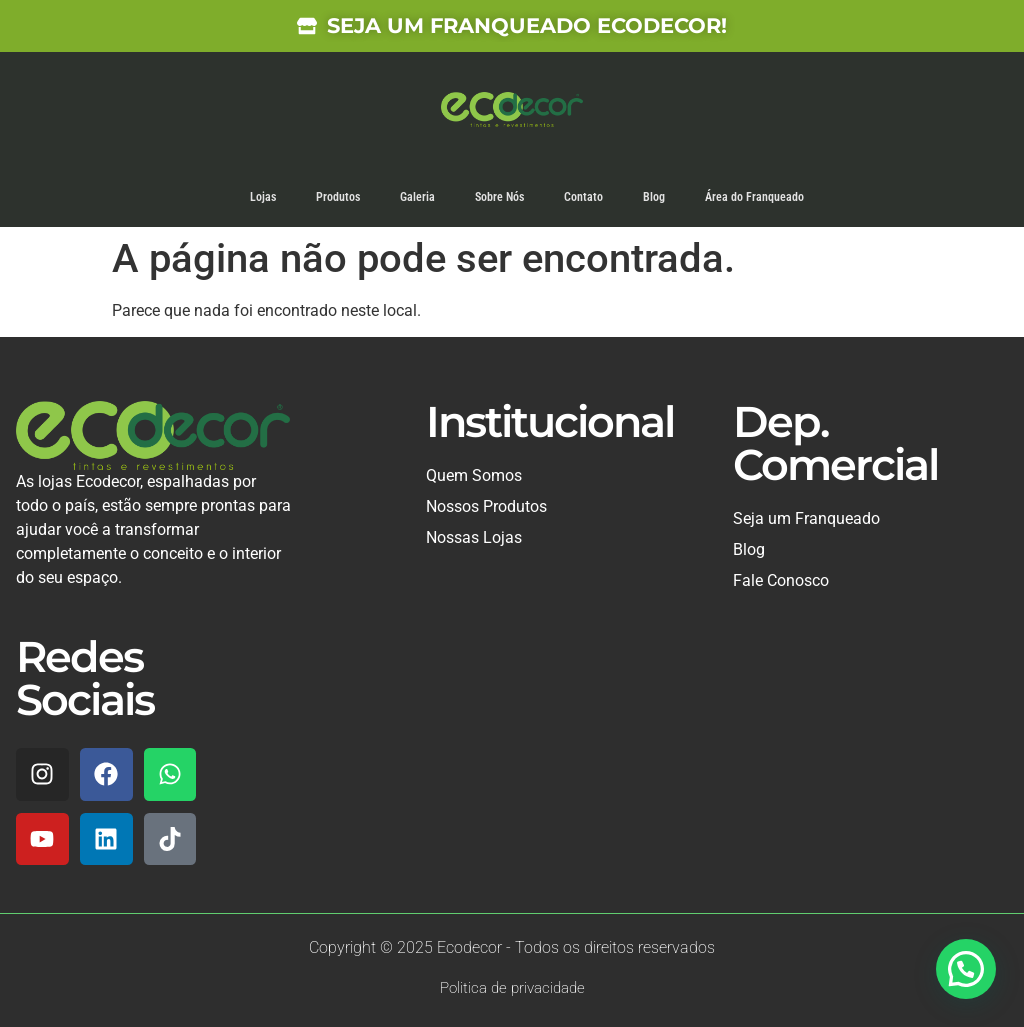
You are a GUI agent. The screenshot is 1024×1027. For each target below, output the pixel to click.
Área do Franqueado (754, 197)
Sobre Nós (499, 197)
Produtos (338, 197)
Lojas (263, 197)
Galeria (417, 197)
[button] (966, 969)
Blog (654, 197)
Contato (583, 197)
